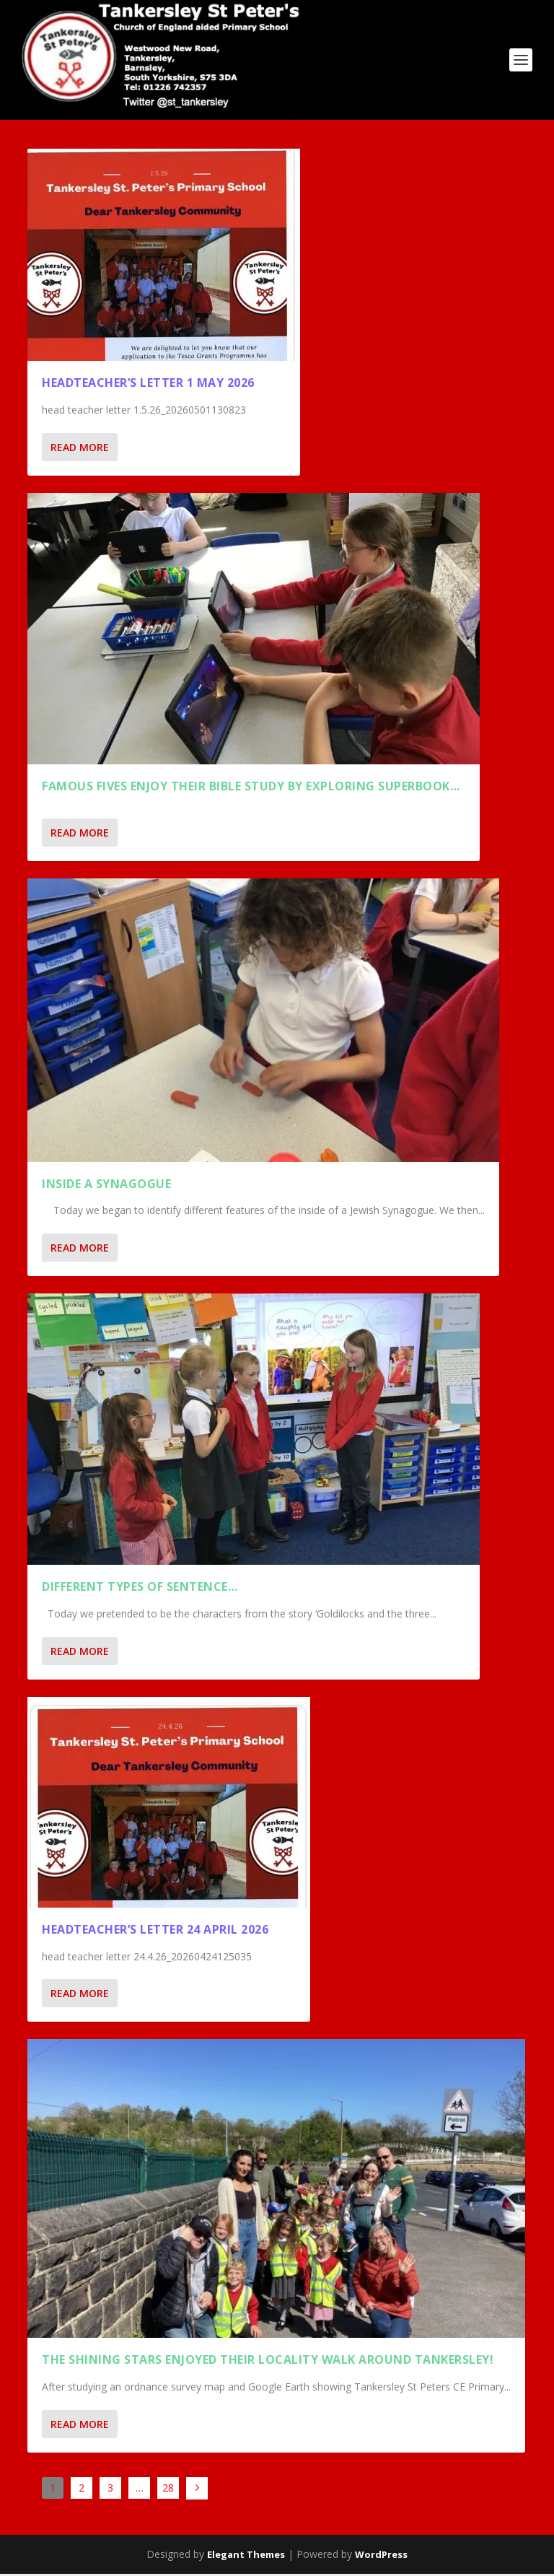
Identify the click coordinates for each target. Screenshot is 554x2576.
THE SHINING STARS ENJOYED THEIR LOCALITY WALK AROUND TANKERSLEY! (267, 2362)
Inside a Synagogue (106, 1186)
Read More (79, 449)
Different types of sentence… (139, 1589)
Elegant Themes (246, 2556)
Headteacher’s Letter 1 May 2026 (148, 385)
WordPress (381, 2556)
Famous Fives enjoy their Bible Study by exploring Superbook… (251, 788)
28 (168, 2490)
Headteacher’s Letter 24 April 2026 (155, 1931)
